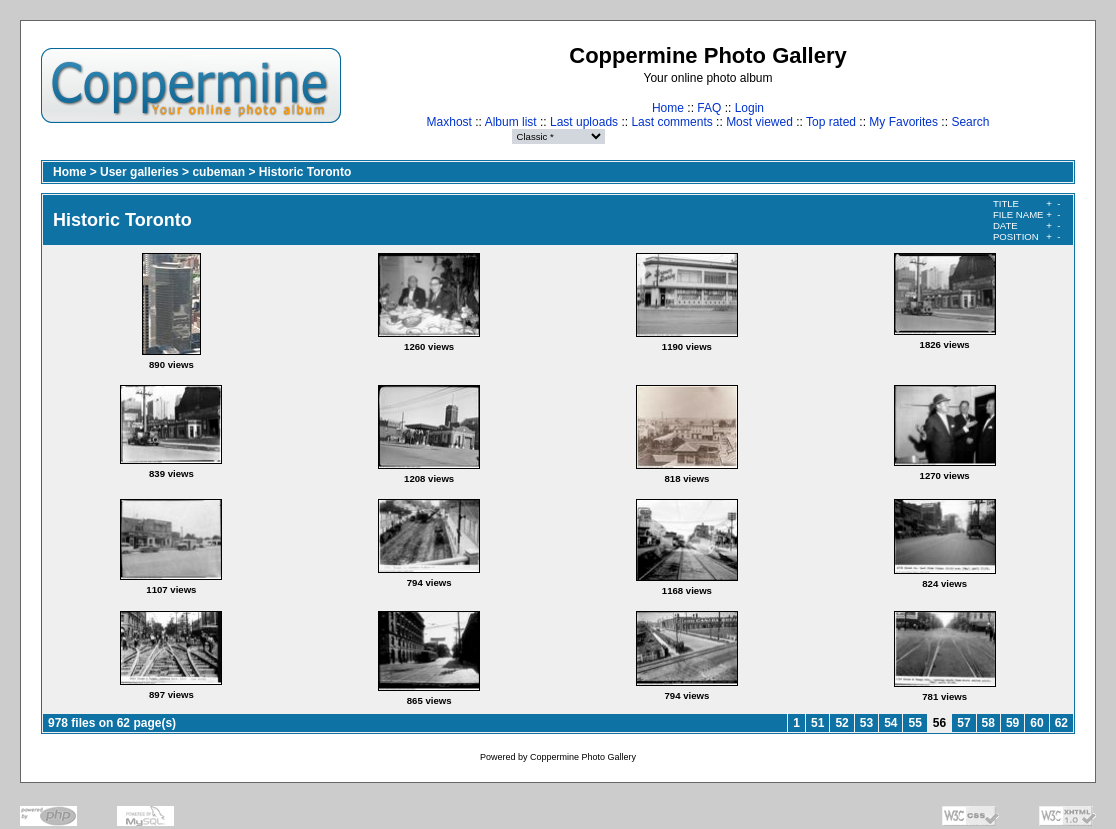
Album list (511, 122)
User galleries (139, 172)
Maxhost (449, 122)
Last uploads (584, 122)
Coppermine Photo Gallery (583, 757)
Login (749, 108)
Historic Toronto (305, 172)
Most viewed (759, 122)
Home (668, 108)
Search (970, 122)
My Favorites (903, 122)
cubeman (218, 172)
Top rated (831, 122)
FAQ (709, 108)
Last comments (671, 122)
